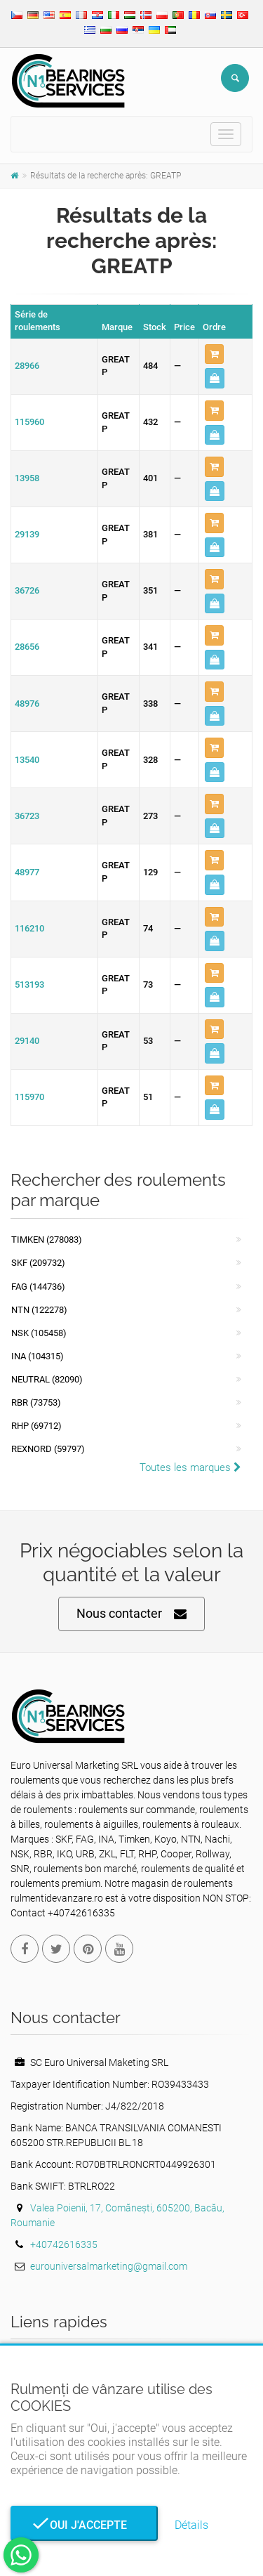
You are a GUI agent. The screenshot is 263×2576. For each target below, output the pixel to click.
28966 (27, 365)
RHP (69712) (36, 1425)
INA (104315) (37, 1356)
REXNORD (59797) (48, 1449)
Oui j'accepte (84, 2525)
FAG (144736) (38, 1286)
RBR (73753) (36, 1402)
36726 (27, 590)
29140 (27, 1040)
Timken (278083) (46, 1239)
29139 (27, 534)
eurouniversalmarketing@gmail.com (108, 2266)
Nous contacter (131, 1613)
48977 (27, 872)
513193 (29, 984)
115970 (29, 1097)
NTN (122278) (39, 1310)
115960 (29, 422)
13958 (27, 478)
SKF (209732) (38, 1262)
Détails (191, 2525)
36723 (27, 816)
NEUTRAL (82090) (47, 1379)
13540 (27, 759)
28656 (27, 646)
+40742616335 (63, 2244)
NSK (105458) (39, 1333)
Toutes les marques (190, 1467)
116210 (29, 928)
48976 (27, 703)
